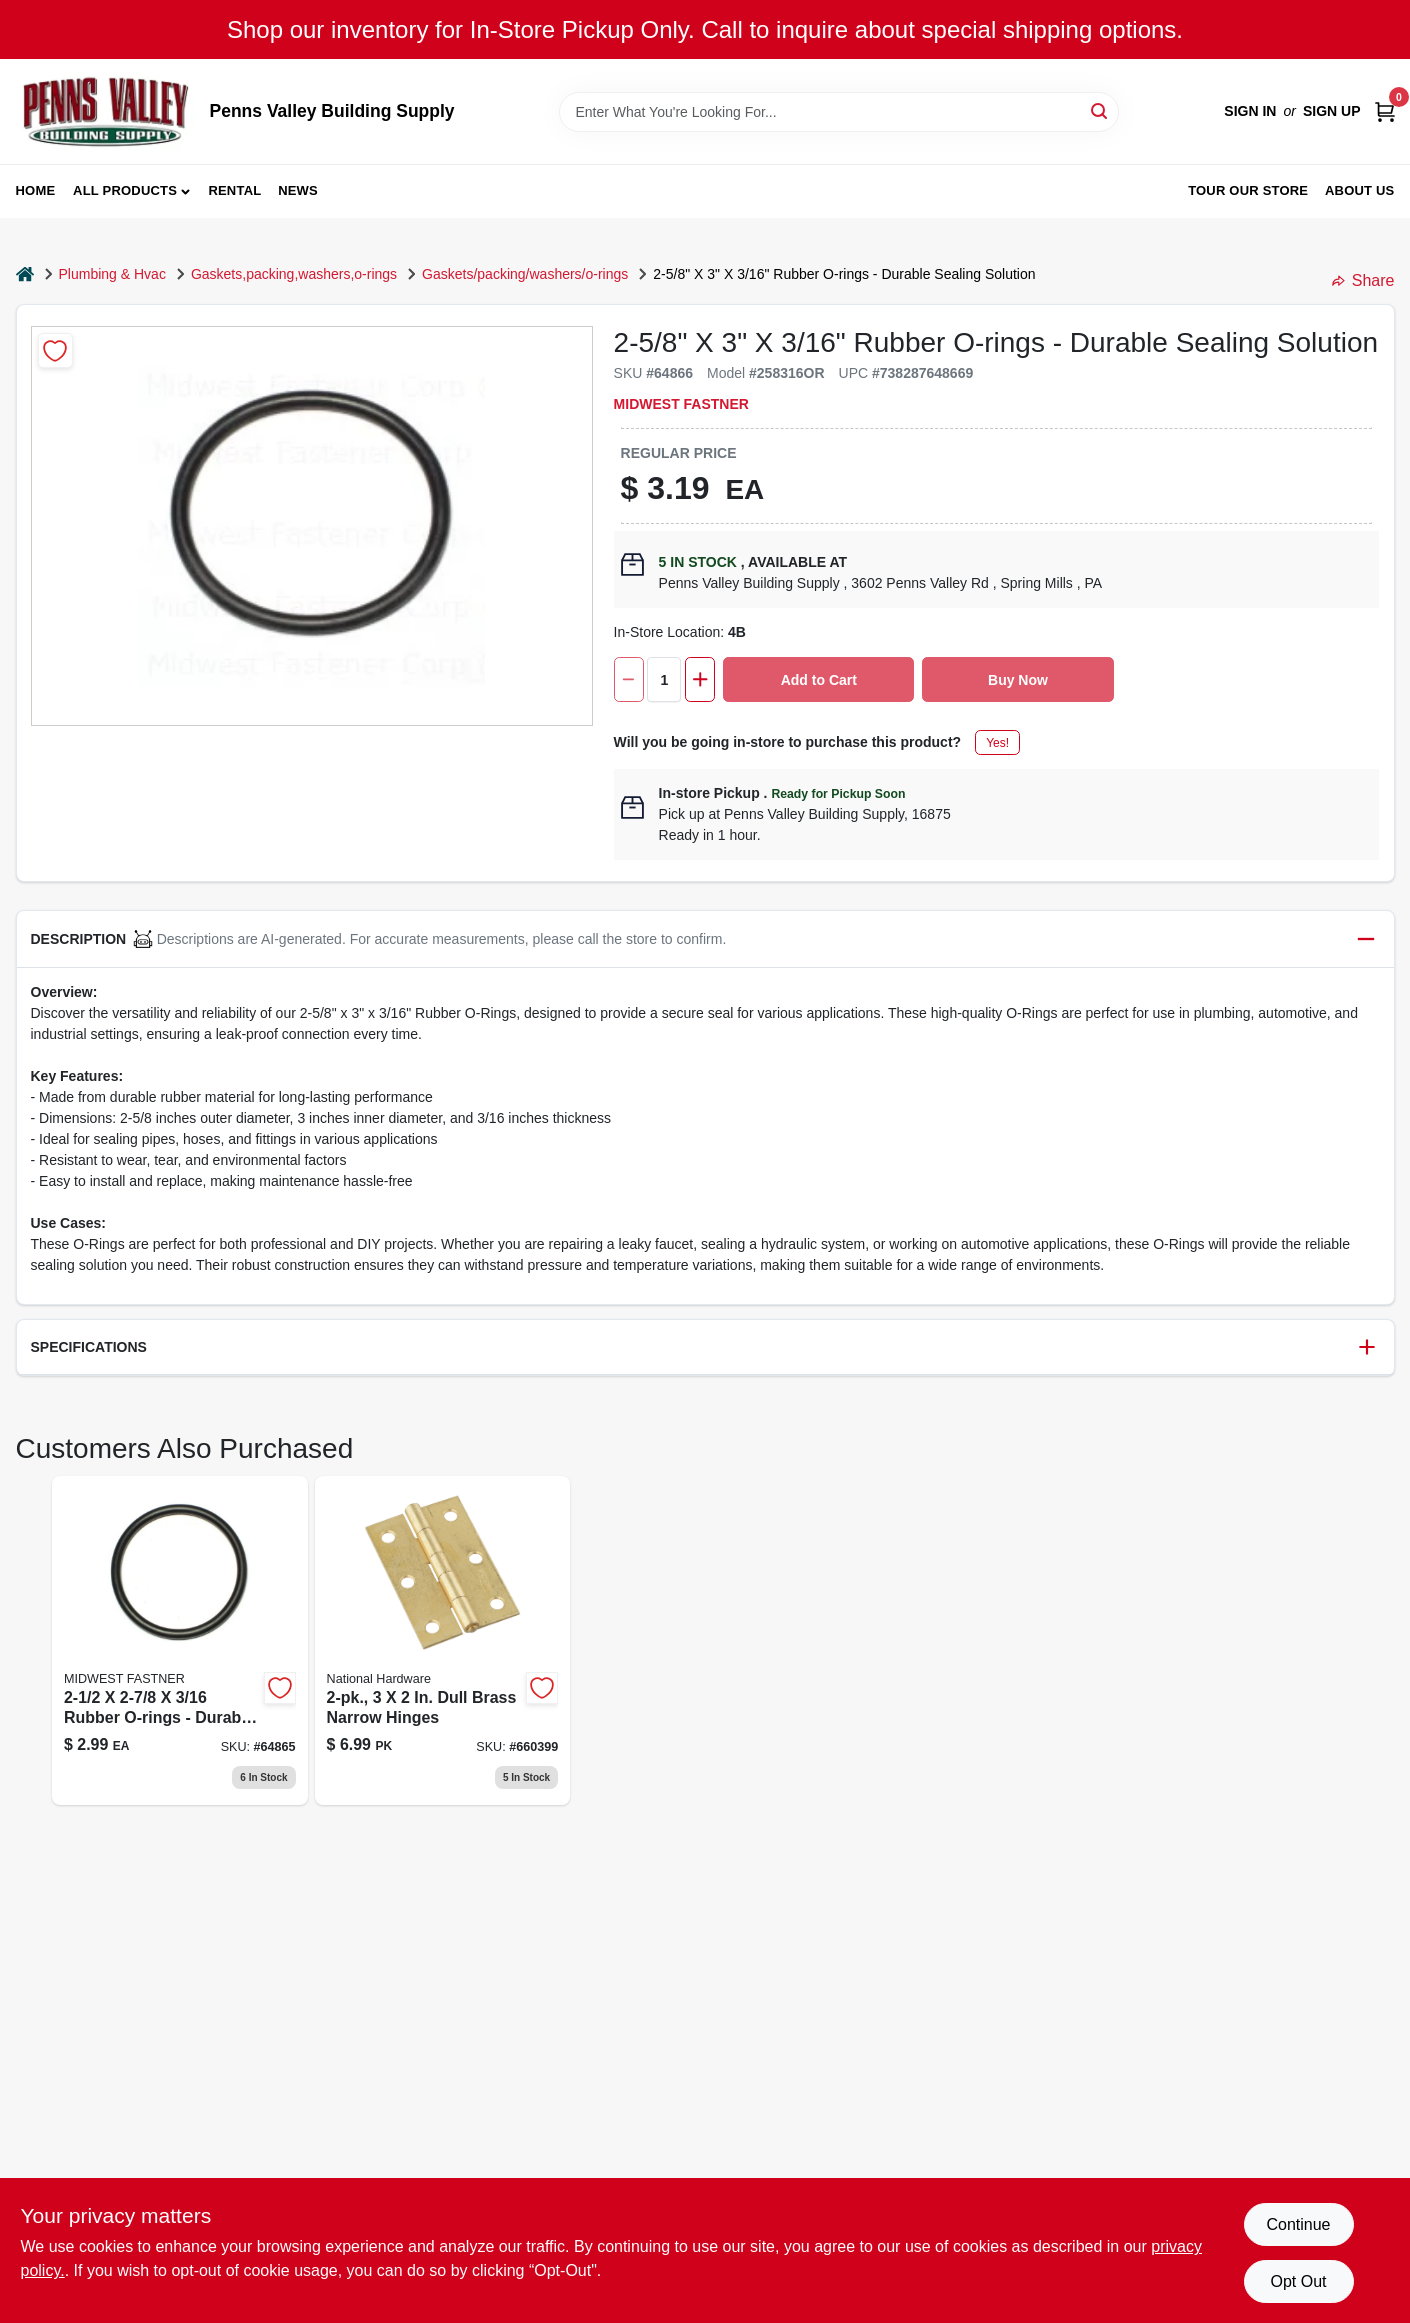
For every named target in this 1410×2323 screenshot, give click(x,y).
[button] (705, 939)
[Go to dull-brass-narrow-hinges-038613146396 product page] (443, 1640)
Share (1363, 280)
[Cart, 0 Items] (1385, 111)
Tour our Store (1248, 190)
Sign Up (1332, 111)
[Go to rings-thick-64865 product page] (180, 1640)
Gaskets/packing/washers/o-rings (525, 274)
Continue (1298, 2224)
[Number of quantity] (664, 679)
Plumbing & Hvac (112, 274)
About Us (1360, 190)
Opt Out (1298, 2281)
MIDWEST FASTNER (681, 404)
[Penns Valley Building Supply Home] (106, 111)
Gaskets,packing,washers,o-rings (294, 274)
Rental (234, 190)
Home (36, 190)
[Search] (1100, 110)
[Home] (25, 274)
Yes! (997, 743)
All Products (125, 190)
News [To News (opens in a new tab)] (298, 190)
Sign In (1250, 111)
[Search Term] (839, 112)
